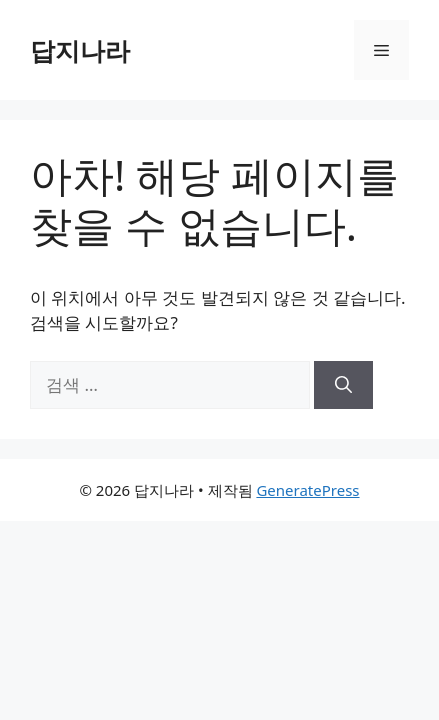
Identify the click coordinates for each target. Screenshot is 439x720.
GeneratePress (307, 490)
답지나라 (80, 50)
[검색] (343, 385)
